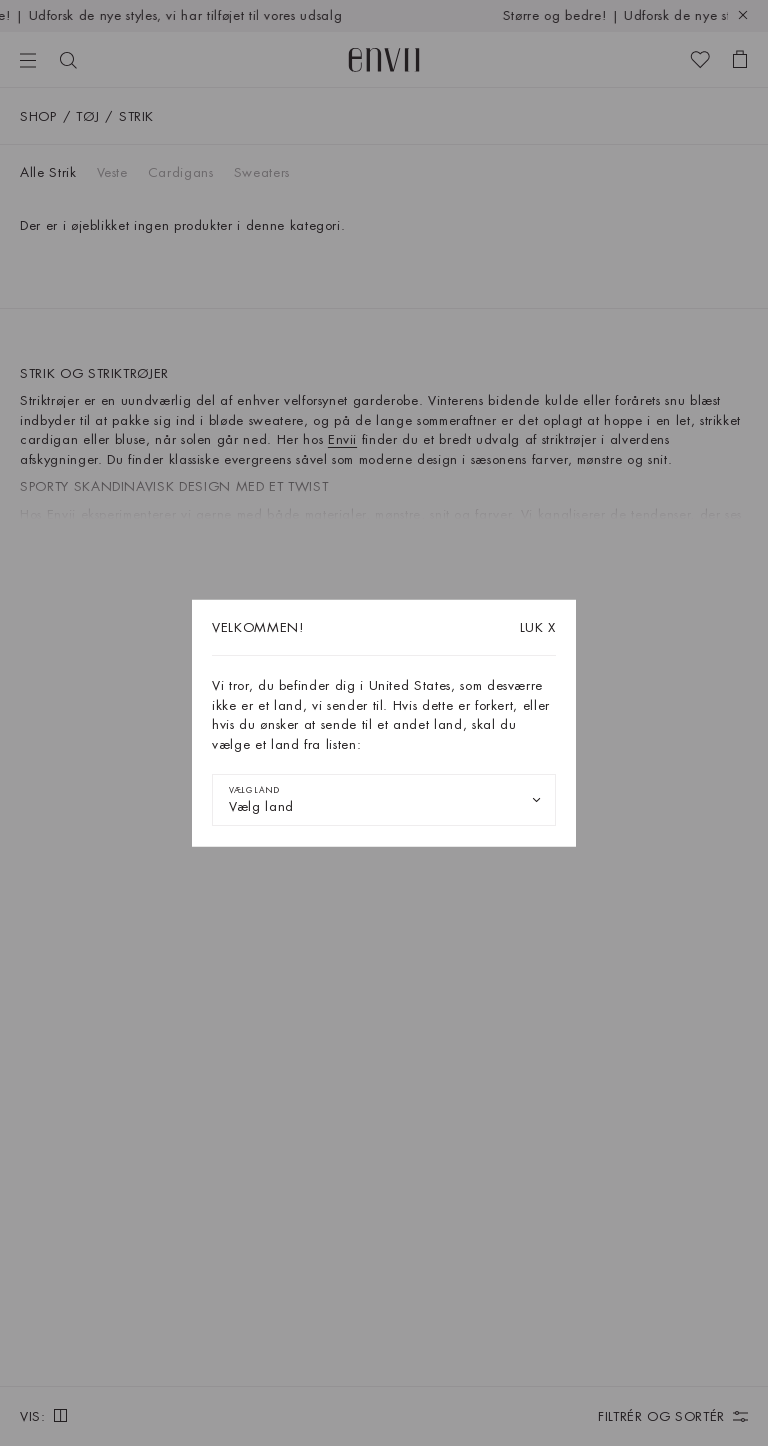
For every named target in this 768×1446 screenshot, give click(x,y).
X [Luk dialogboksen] (538, 627)
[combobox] (384, 800)
